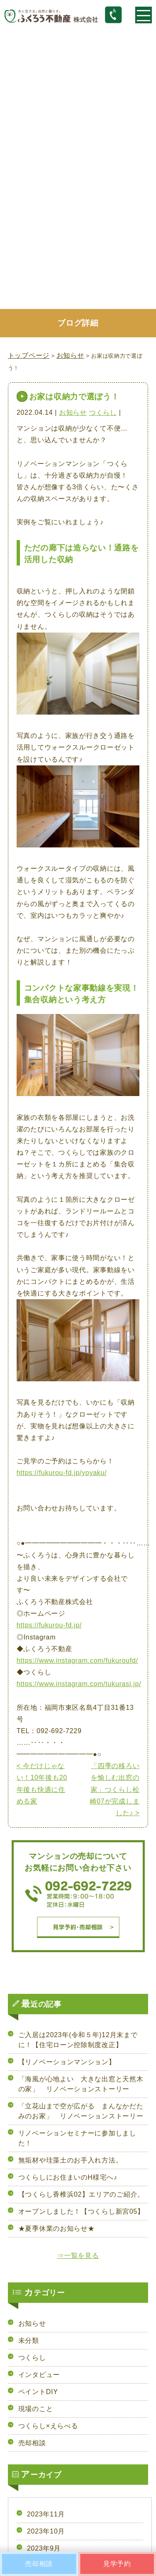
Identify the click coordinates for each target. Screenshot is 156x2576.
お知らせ (73, 412)
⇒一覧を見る (78, 2255)
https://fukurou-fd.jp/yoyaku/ (62, 1472)
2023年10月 (46, 2531)
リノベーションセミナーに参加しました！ (77, 2138)
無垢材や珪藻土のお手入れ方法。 (70, 2160)
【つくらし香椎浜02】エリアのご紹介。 (81, 2194)
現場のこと (35, 2408)
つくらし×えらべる (48, 2425)
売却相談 (32, 2442)
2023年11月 (46, 2514)
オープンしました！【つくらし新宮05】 (81, 2211)
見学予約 (117, 2563)
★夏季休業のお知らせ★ (56, 2228)
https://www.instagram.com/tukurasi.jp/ (79, 1683)
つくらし (103, 412)
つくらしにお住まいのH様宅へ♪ (67, 2177)
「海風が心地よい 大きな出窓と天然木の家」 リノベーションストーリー (81, 2084)
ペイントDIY (38, 2391)
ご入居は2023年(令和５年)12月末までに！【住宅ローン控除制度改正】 (78, 2039)
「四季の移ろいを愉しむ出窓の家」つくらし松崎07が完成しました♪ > (114, 1789)
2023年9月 (44, 2548)
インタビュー (39, 2374)
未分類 (28, 2340)
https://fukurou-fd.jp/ (49, 1625)
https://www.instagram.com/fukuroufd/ (77, 1660)
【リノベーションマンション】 (67, 2061)
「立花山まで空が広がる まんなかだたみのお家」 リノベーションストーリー (81, 2111)
